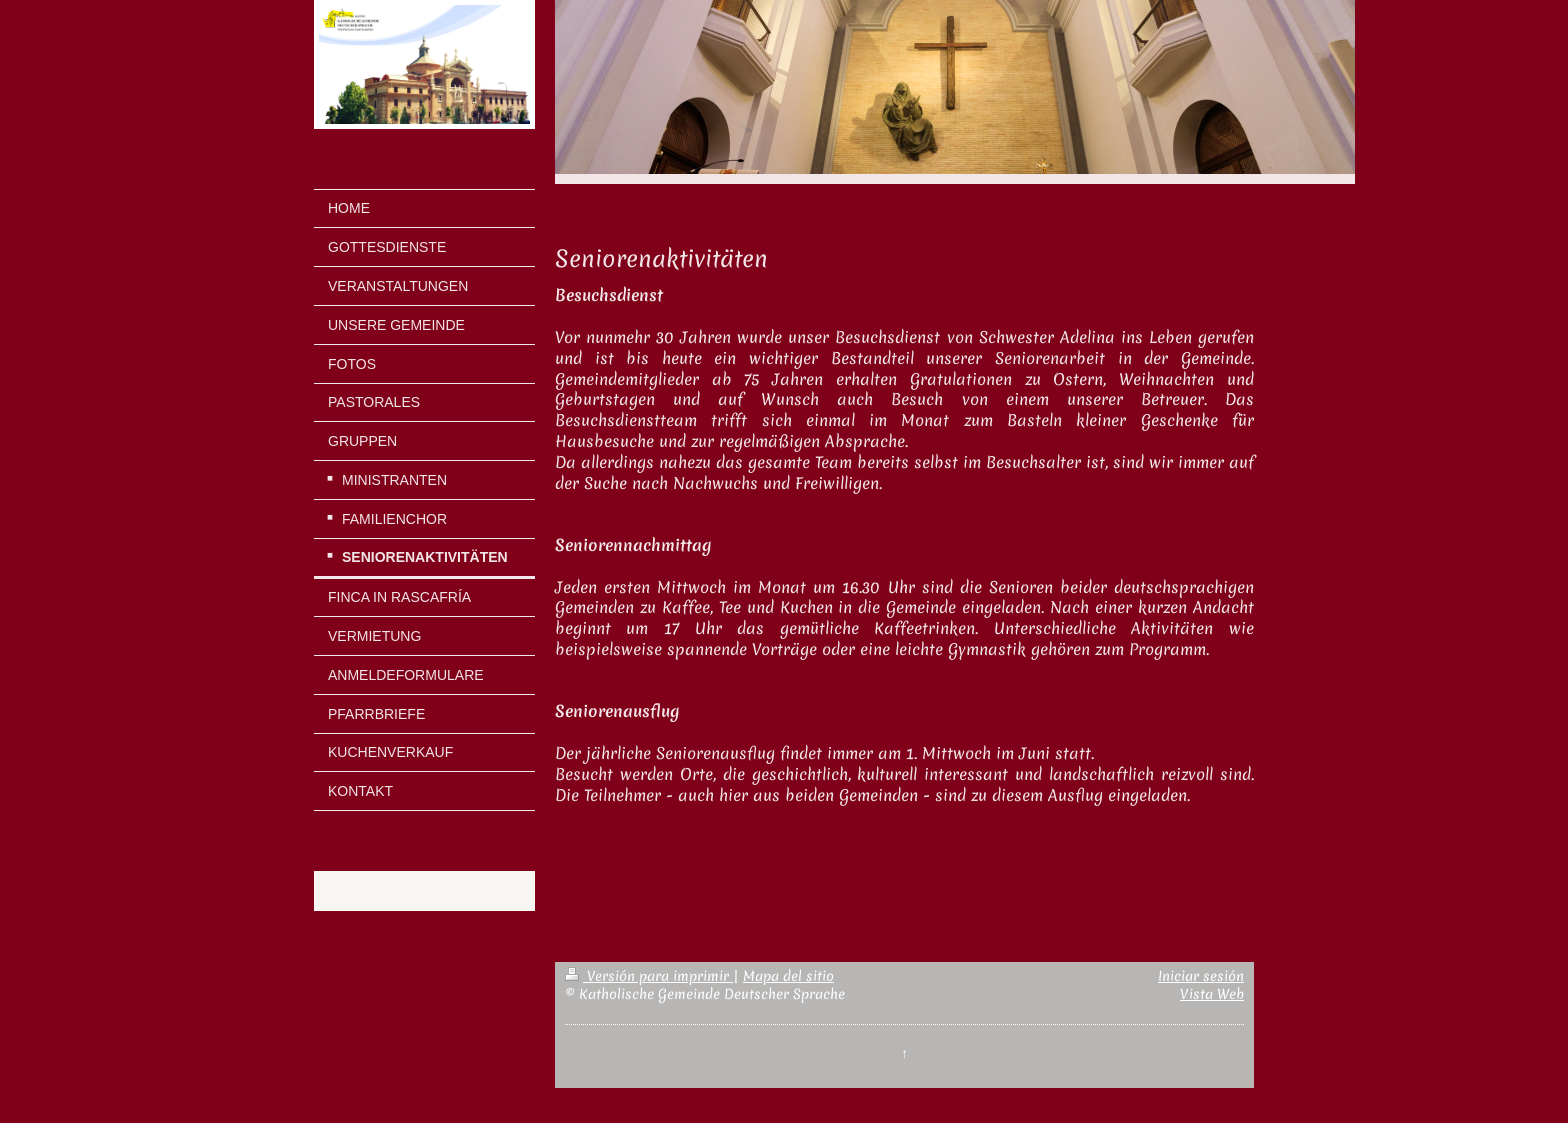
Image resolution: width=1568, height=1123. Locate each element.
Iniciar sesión (1201, 976)
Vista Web (1212, 994)
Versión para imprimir (649, 976)
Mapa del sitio (788, 976)
